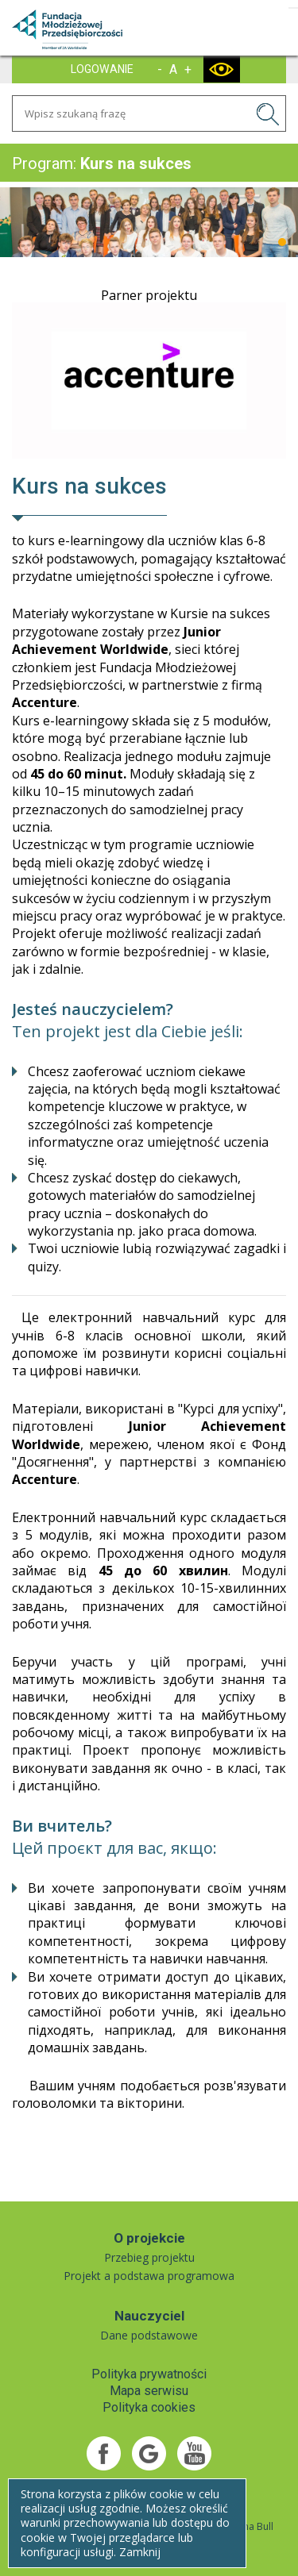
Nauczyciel (149, 2316)
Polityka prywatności (149, 2374)
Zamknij (140, 2551)
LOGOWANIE (102, 69)
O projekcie (149, 2238)
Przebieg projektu (149, 2257)
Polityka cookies (149, 2407)
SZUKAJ (270, 117)
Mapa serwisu (149, 2390)
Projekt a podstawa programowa (149, 2275)
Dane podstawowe (149, 2335)
